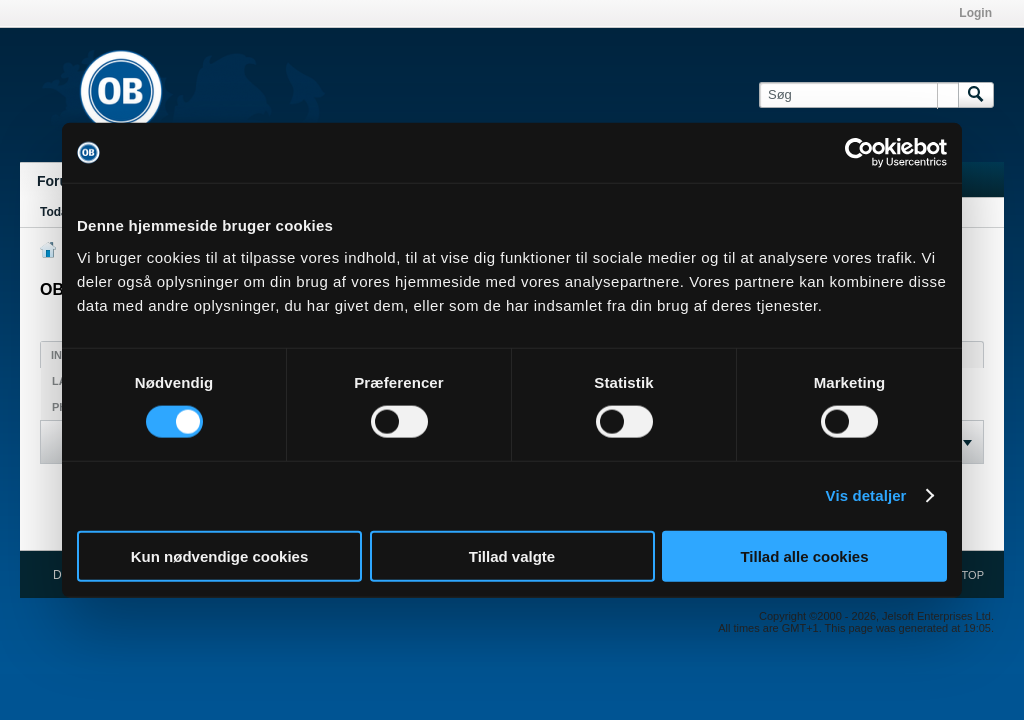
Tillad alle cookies (804, 555)
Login (975, 13)
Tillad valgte (512, 555)
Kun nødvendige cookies (220, 555)
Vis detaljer (866, 495)
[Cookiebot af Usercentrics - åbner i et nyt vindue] (859, 153)
